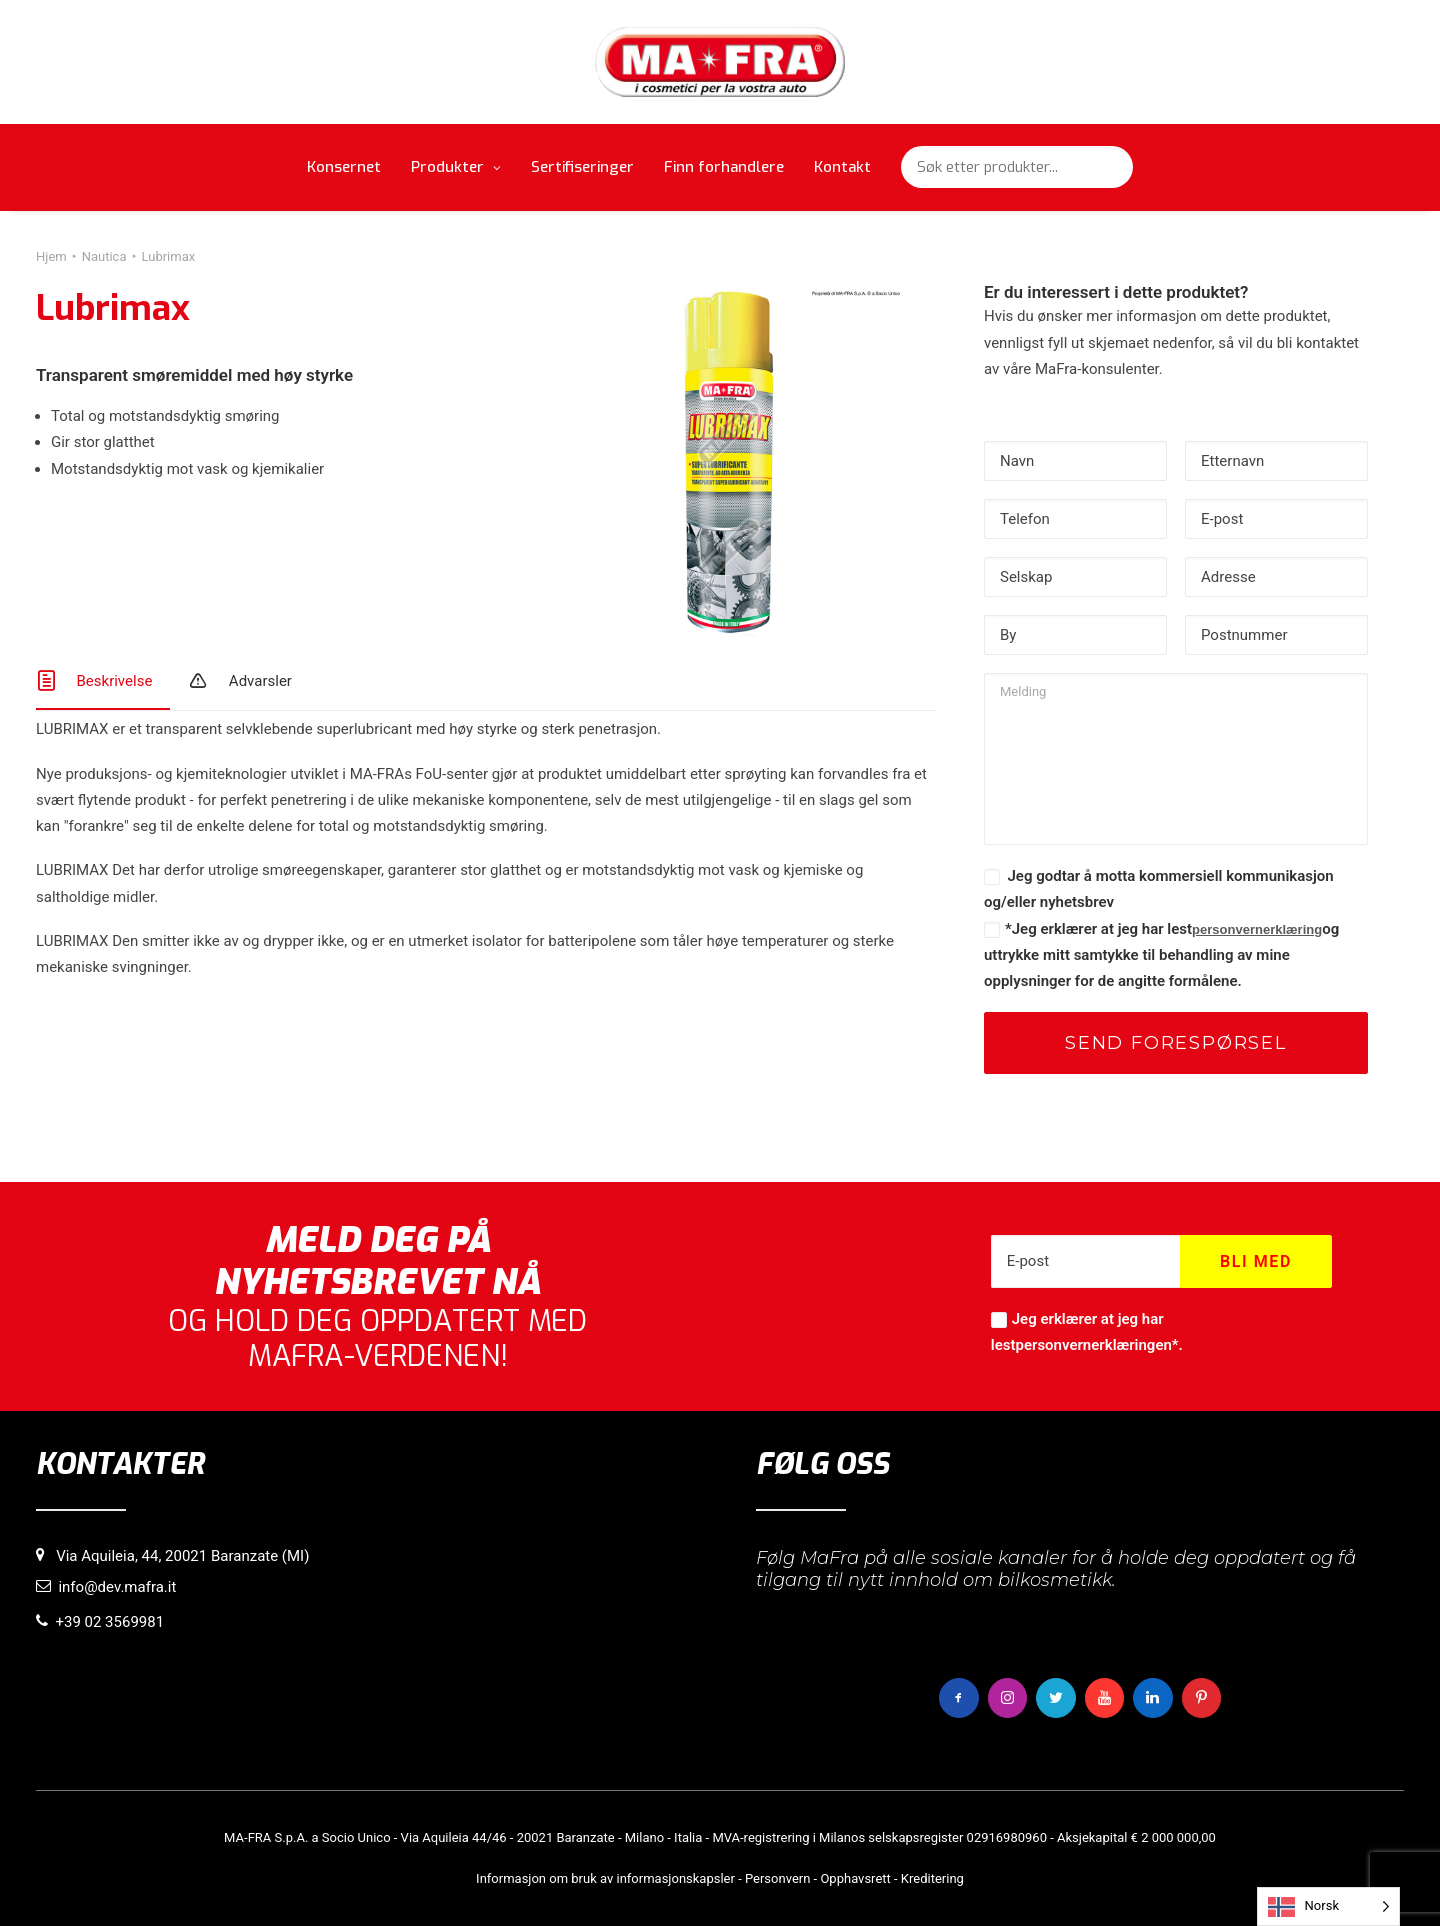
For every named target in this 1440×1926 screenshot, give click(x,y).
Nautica (104, 256)
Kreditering (932, 1877)
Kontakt (842, 167)
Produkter (456, 167)
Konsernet (344, 167)
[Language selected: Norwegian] (1328, 1906)
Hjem (51, 256)
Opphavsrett (855, 1877)
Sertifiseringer (582, 167)
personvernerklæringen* (1096, 1345)
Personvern (777, 1877)
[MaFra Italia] (720, 62)
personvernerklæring (1257, 929)
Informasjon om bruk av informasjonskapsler (605, 1877)
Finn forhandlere (724, 167)
